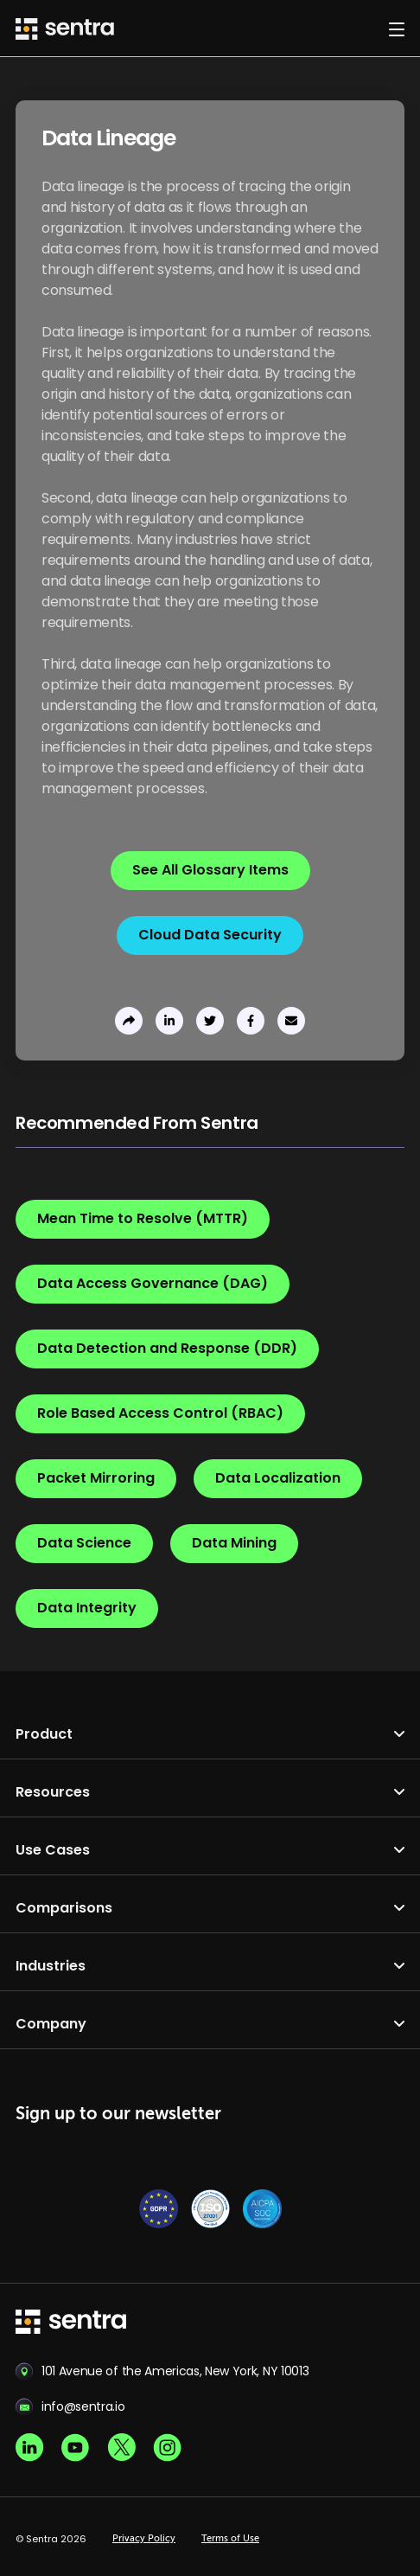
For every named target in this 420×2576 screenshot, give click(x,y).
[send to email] (291, 1021)
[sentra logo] (71, 2323)
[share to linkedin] (169, 1021)
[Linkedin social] (30, 2447)
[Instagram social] (167, 2447)
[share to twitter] (210, 1021)
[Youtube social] (75, 2447)
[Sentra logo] (65, 29)
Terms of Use (230, 2539)
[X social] (121, 2447)
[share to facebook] (250, 1021)
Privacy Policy (143, 2539)
